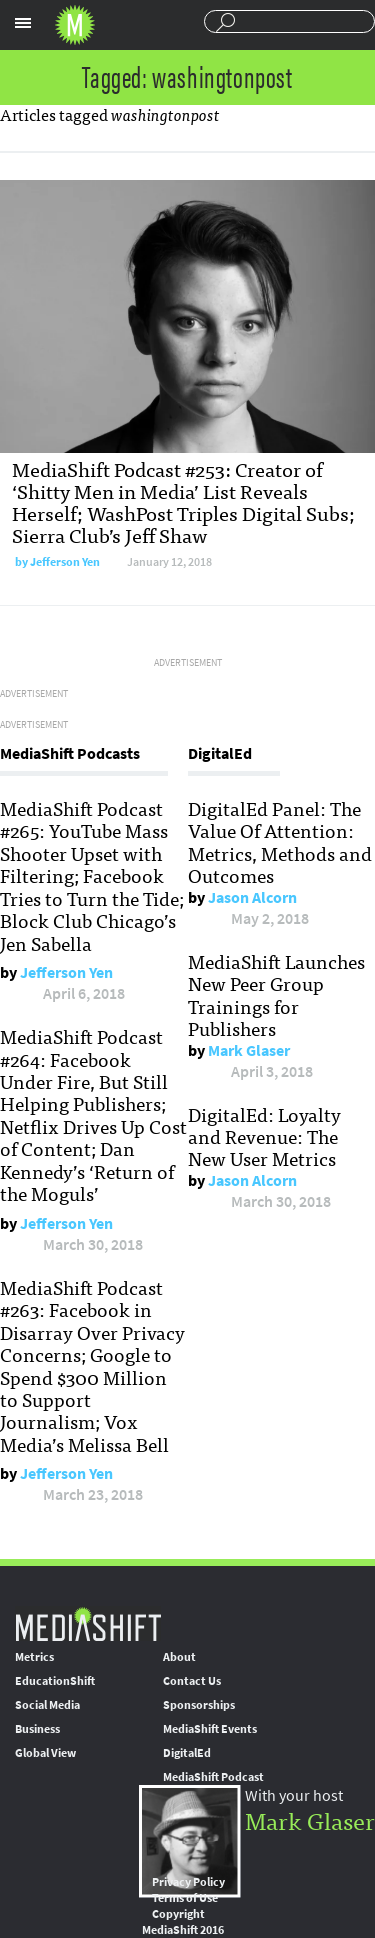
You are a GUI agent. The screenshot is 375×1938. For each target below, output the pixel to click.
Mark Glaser (249, 1050)
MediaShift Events (210, 1729)
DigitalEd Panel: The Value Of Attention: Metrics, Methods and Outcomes (280, 841)
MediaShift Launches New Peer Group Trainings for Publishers (276, 994)
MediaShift (88, 1623)
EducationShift (55, 1681)
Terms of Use (185, 1898)
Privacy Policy (188, 1882)
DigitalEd (187, 1753)
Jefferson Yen (65, 562)
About (179, 1657)
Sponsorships (199, 1705)
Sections (23, 23)
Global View (45, 1753)
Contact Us (192, 1681)
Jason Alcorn (252, 897)
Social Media (47, 1705)
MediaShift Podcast (213, 1777)
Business (37, 1729)
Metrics (34, 1657)
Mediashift (75, 25)
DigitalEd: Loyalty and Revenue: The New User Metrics (264, 1136)
